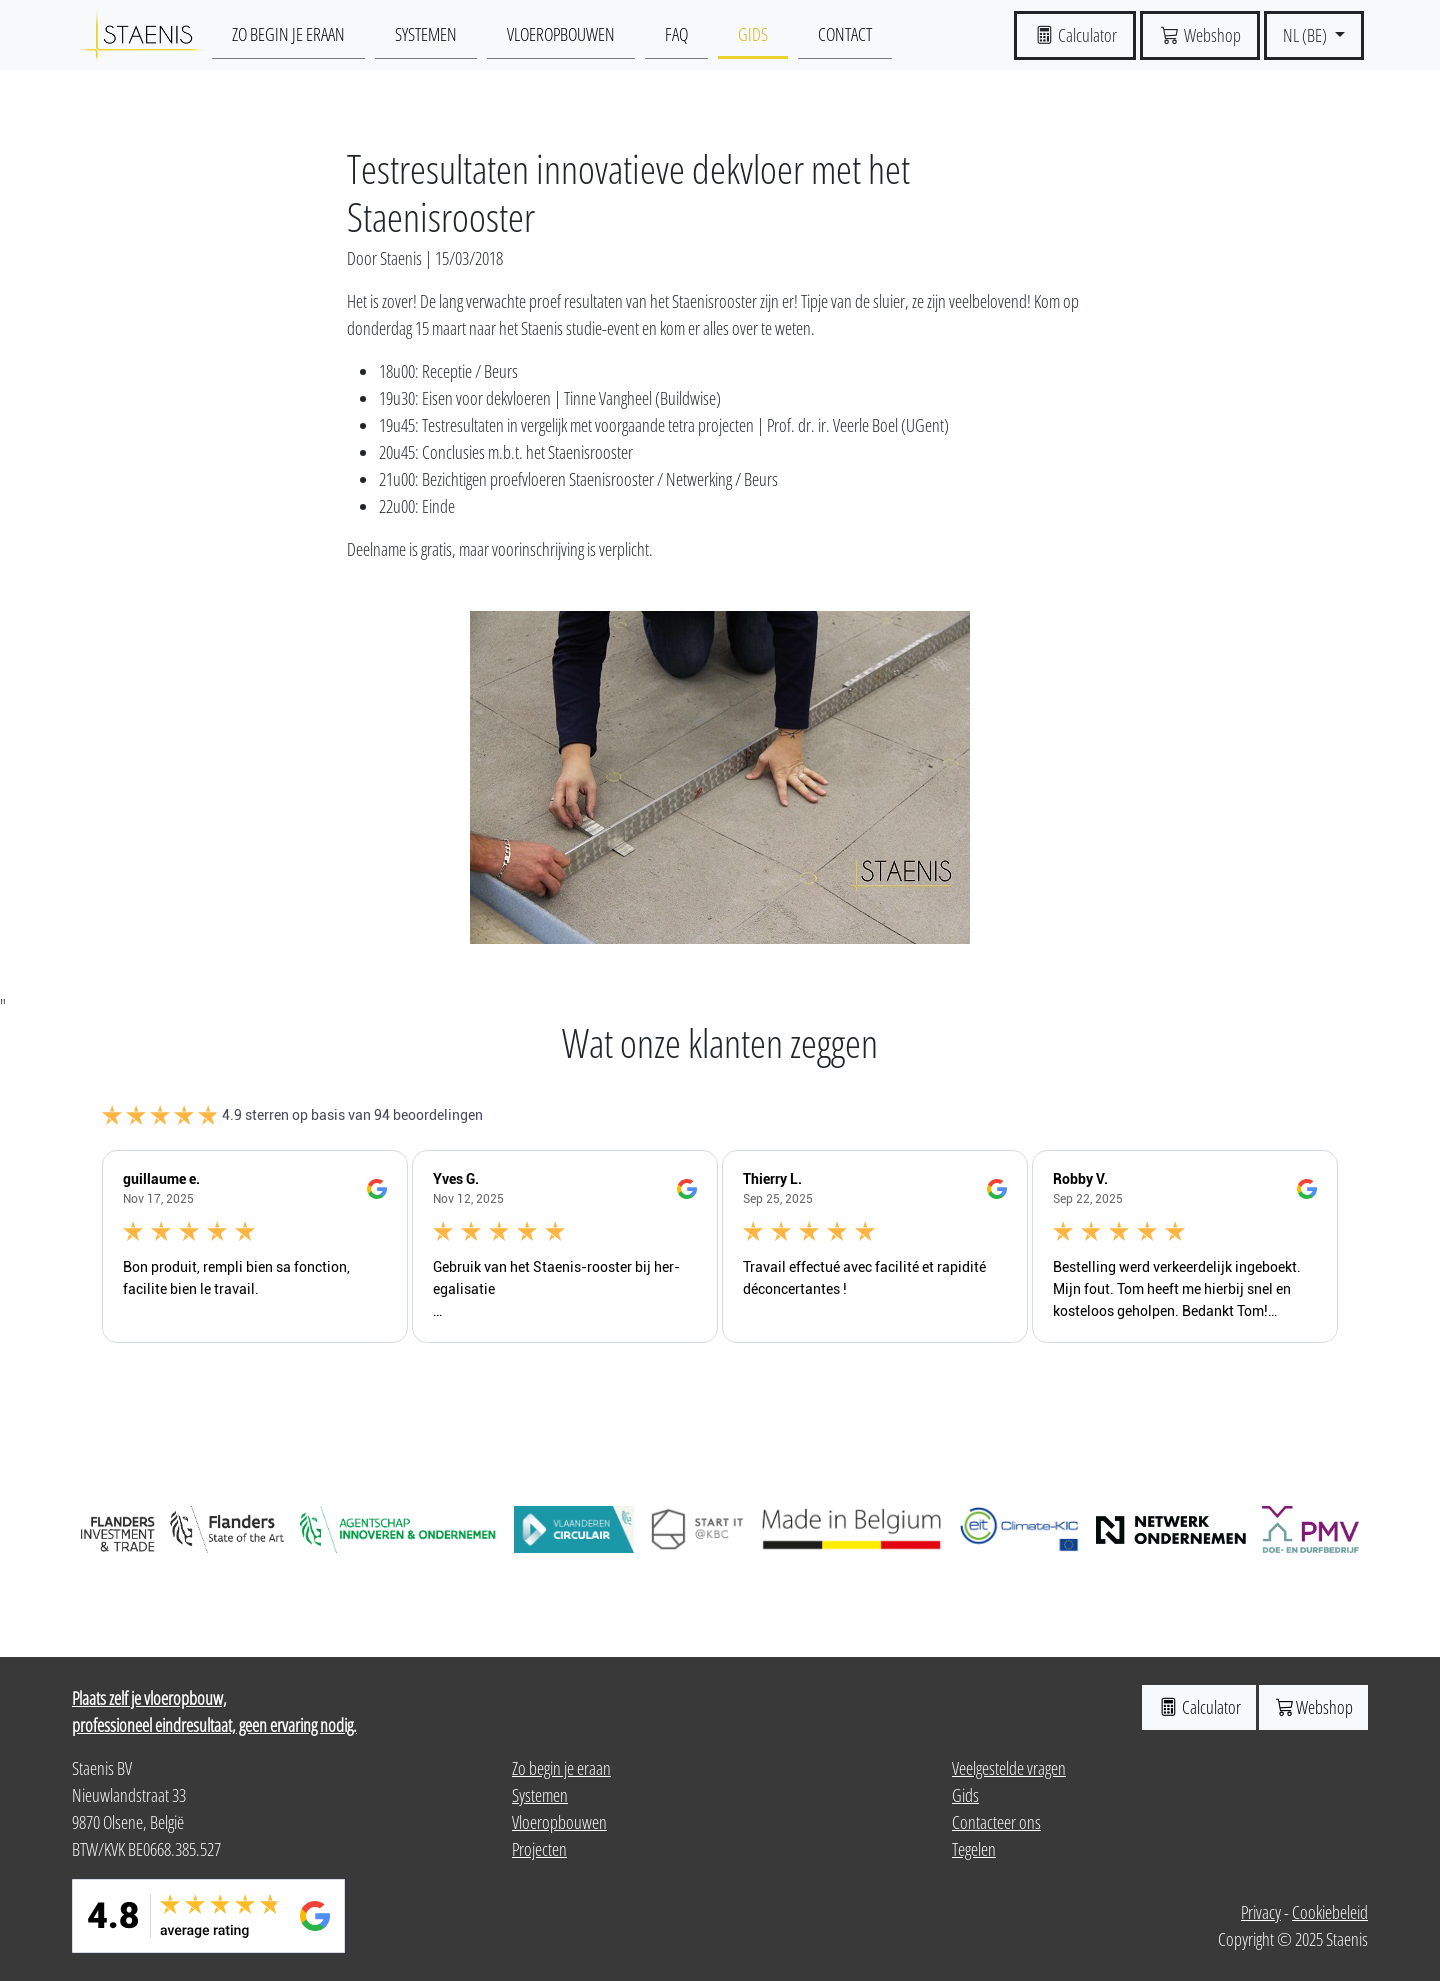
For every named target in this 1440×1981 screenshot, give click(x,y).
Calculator (1199, 1707)
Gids (753, 34)
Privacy (1261, 1912)
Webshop (1313, 1707)
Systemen (426, 34)
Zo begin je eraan (288, 34)
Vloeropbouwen (561, 34)
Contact (845, 34)
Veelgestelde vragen (1009, 1768)
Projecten (539, 1849)
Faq (676, 34)
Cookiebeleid (1330, 1912)
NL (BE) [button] (1306, 35)
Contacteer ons (996, 1822)
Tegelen (974, 1849)
